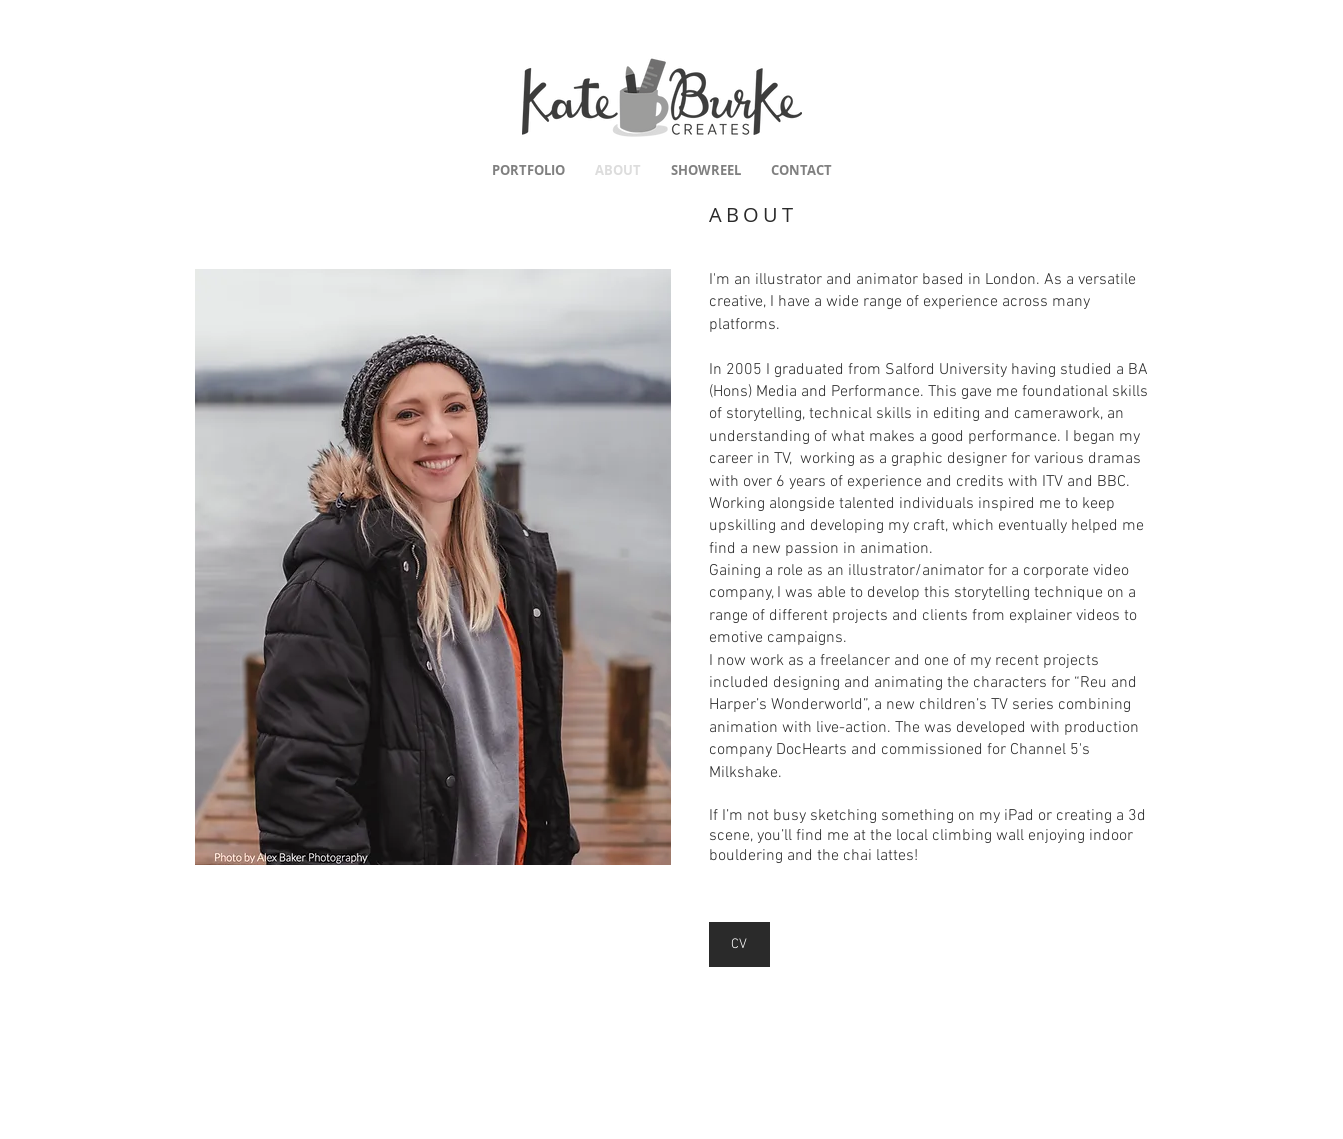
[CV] (739, 944)
